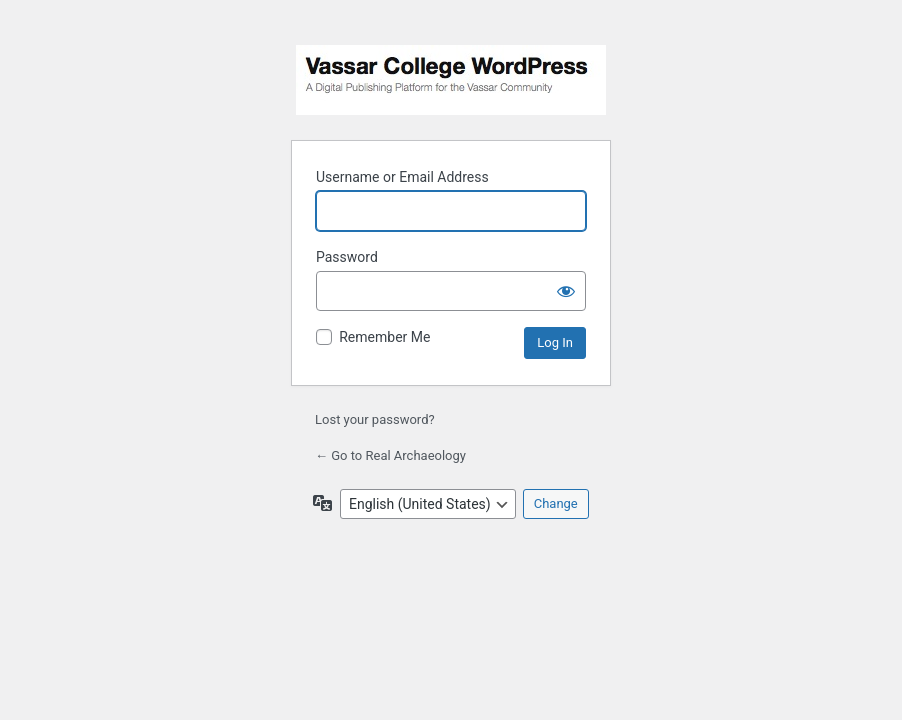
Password (347, 257)
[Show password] (566, 291)
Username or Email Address (402, 177)
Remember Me (384, 337)
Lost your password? (375, 419)
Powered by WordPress (451, 80)
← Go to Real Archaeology (390, 455)
